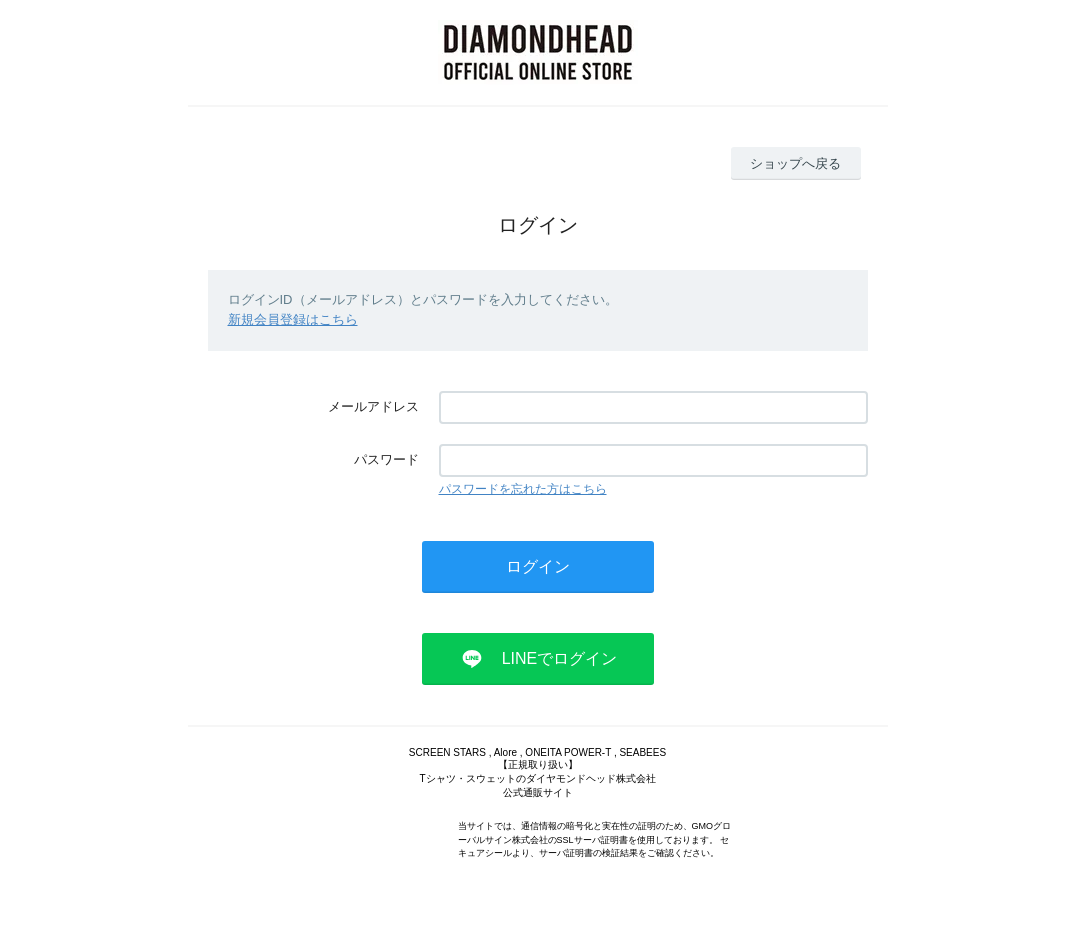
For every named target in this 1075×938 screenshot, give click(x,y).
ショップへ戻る (795, 163)
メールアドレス (373, 406)
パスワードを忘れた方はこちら (523, 489)
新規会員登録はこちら (293, 319)
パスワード (386, 459)
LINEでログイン (560, 658)
